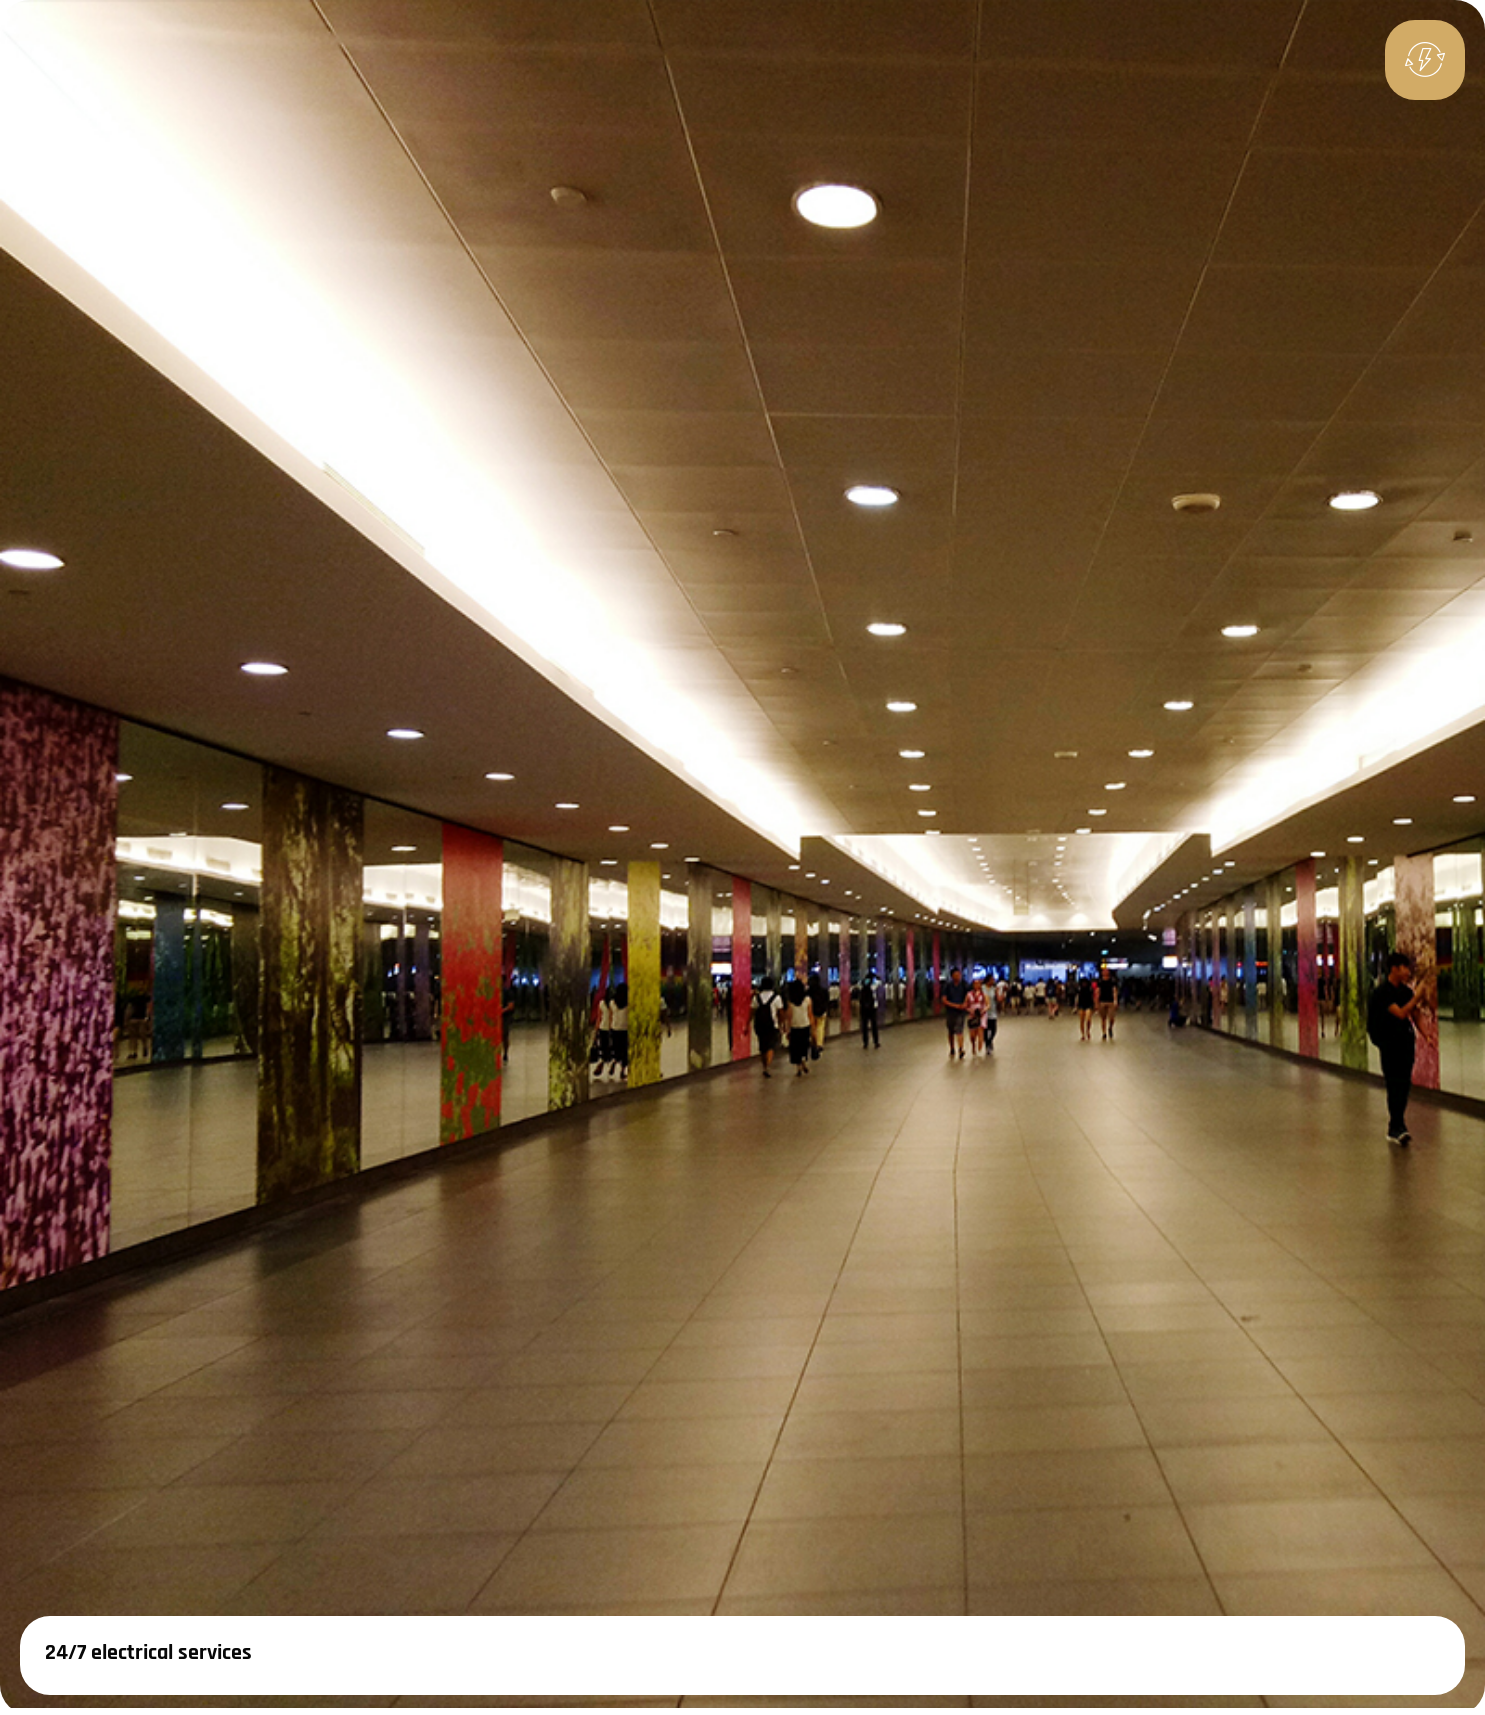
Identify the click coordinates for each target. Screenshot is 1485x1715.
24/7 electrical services (148, 1653)
